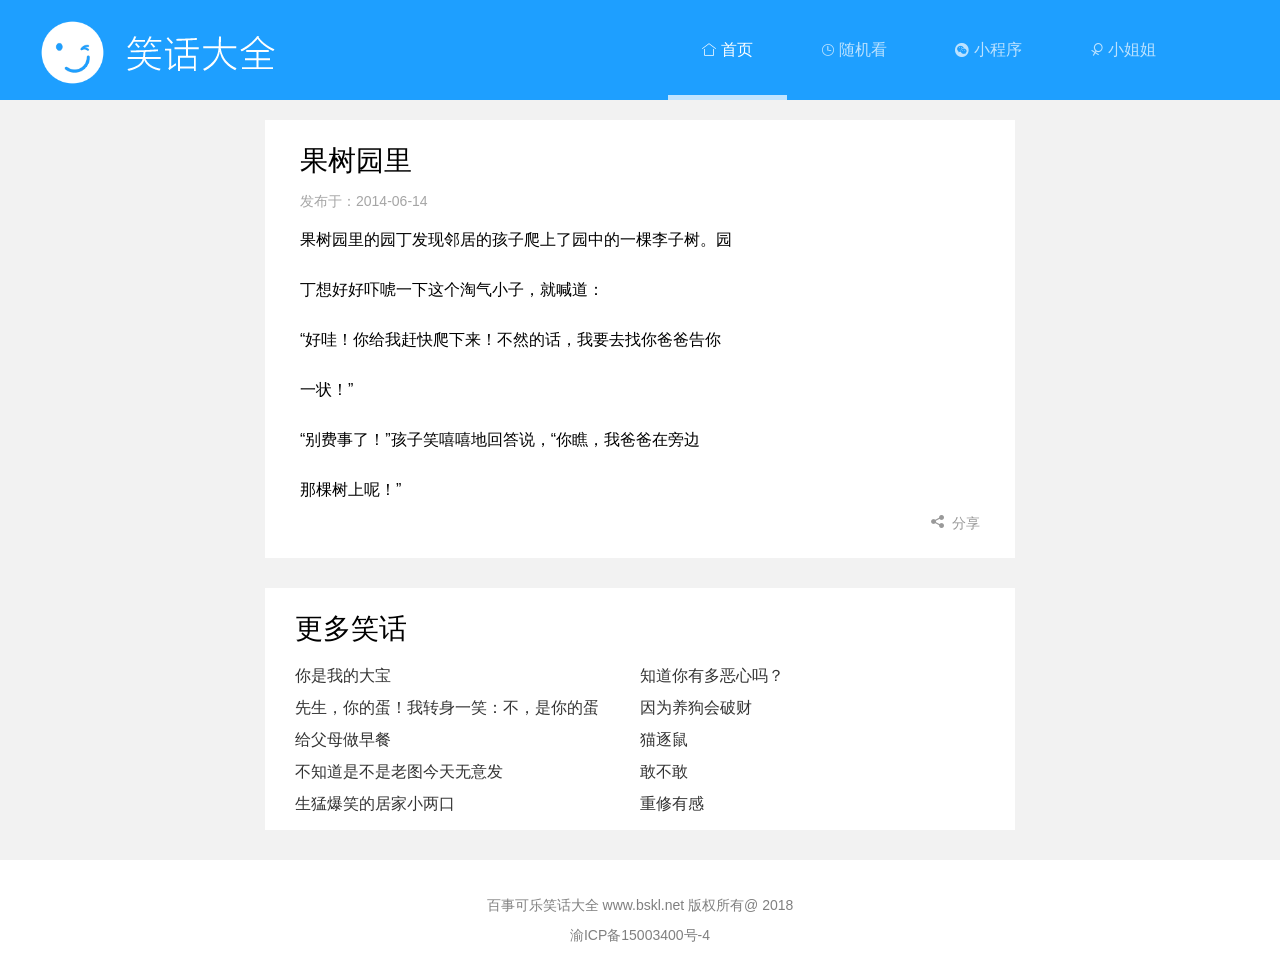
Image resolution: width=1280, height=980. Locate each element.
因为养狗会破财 (696, 707)
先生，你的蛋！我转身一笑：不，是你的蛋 (447, 707)
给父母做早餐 (343, 739)
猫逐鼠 (664, 739)
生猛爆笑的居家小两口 (375, 803)
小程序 (988, 49)
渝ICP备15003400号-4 (640, 935)
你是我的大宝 (343, 675)
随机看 (854, 49)
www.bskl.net (644, 905)
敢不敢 (664, 771)
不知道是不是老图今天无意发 (399, 771)
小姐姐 (1123, 49)
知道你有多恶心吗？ (712, 675)
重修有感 (672, 803)
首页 (727, 49)
